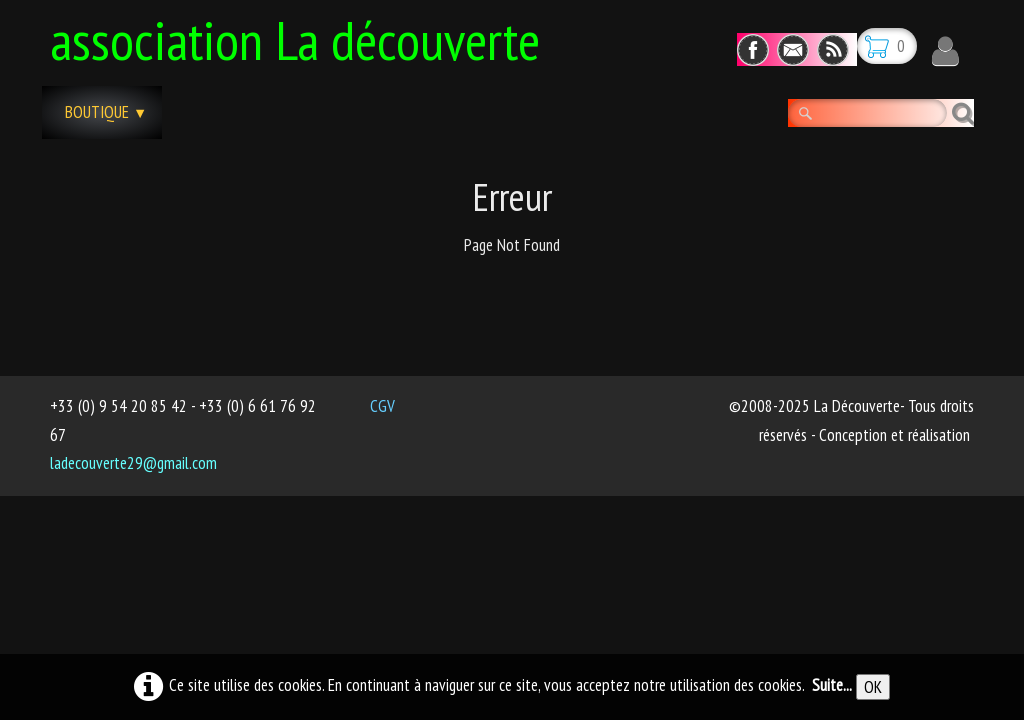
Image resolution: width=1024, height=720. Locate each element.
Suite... (832, 685)
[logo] (302, 37)
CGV (382, 406)
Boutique (106, 112)
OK (873, 687)
